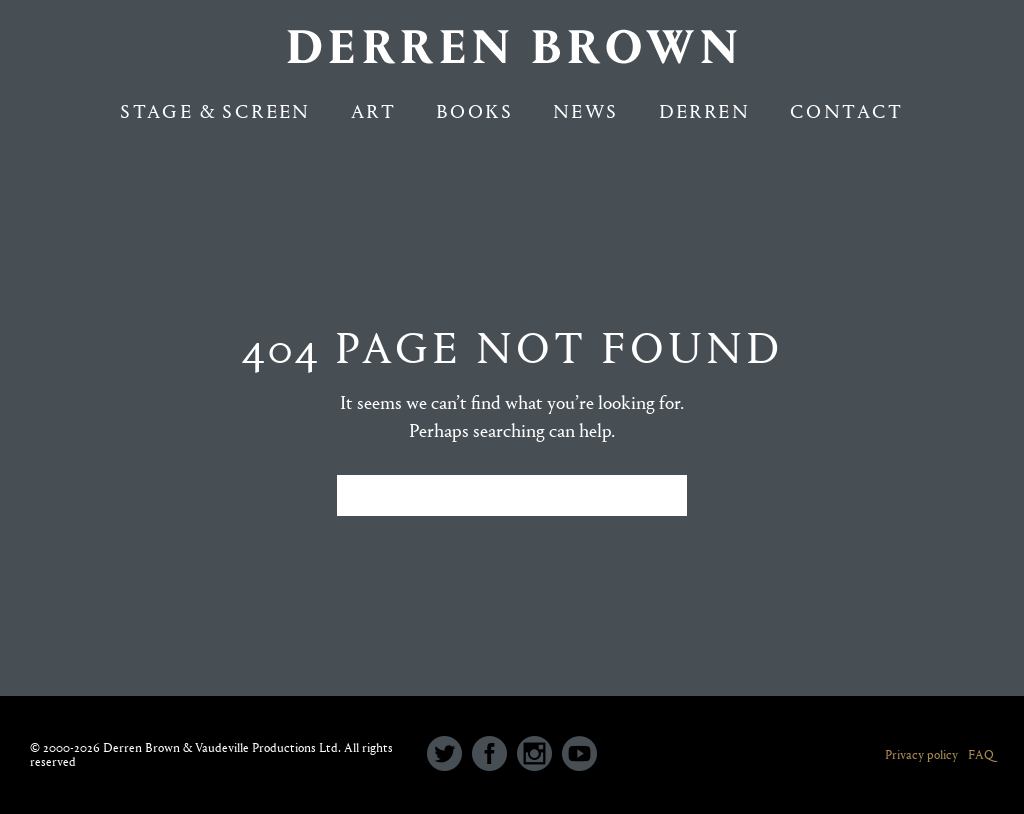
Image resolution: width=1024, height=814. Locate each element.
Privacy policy (921, 754)
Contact (847, 111)
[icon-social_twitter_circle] (449, 755)
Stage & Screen (215, 111)
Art (373, 111)
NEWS (586, 111)
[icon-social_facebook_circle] (494, 755)
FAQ (981, 754)
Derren (704, 111)
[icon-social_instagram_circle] (539, 755)
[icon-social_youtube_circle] (579, 755)
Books (474, 111)
